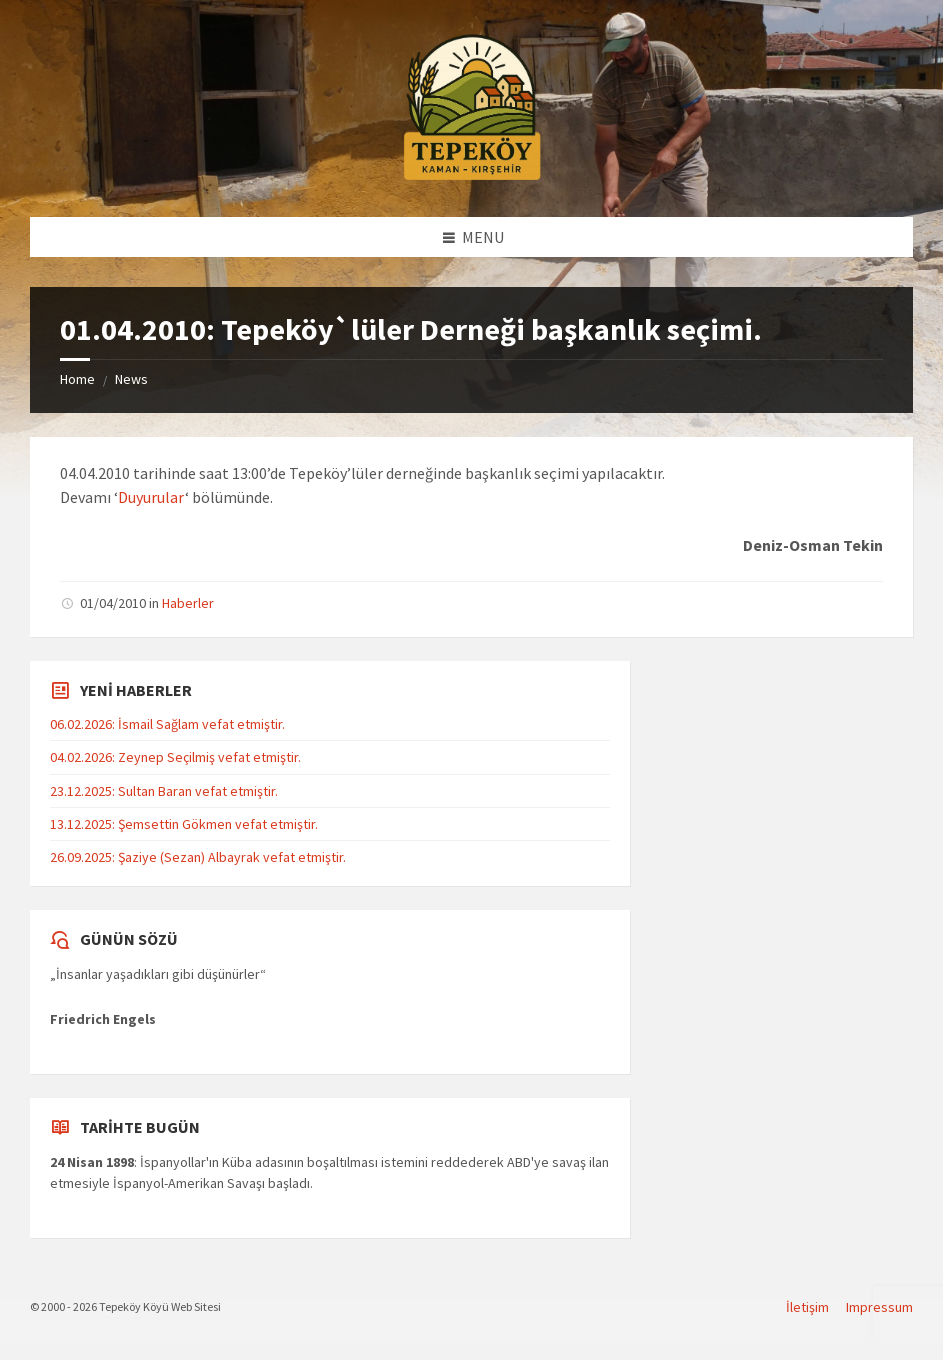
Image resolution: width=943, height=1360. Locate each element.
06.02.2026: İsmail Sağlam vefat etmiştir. (167, 724)
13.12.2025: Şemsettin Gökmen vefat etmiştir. (184, 824)
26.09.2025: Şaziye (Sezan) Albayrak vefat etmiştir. (198, 857)
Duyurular (151, 497)
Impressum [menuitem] (879, 1307)
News (131, 379)
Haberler (188, 603)
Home (77, 379)
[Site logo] (472, 177)
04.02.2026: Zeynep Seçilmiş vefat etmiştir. (175, 757)
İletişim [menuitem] (807, 1307)
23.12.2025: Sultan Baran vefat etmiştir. (164, 791)
